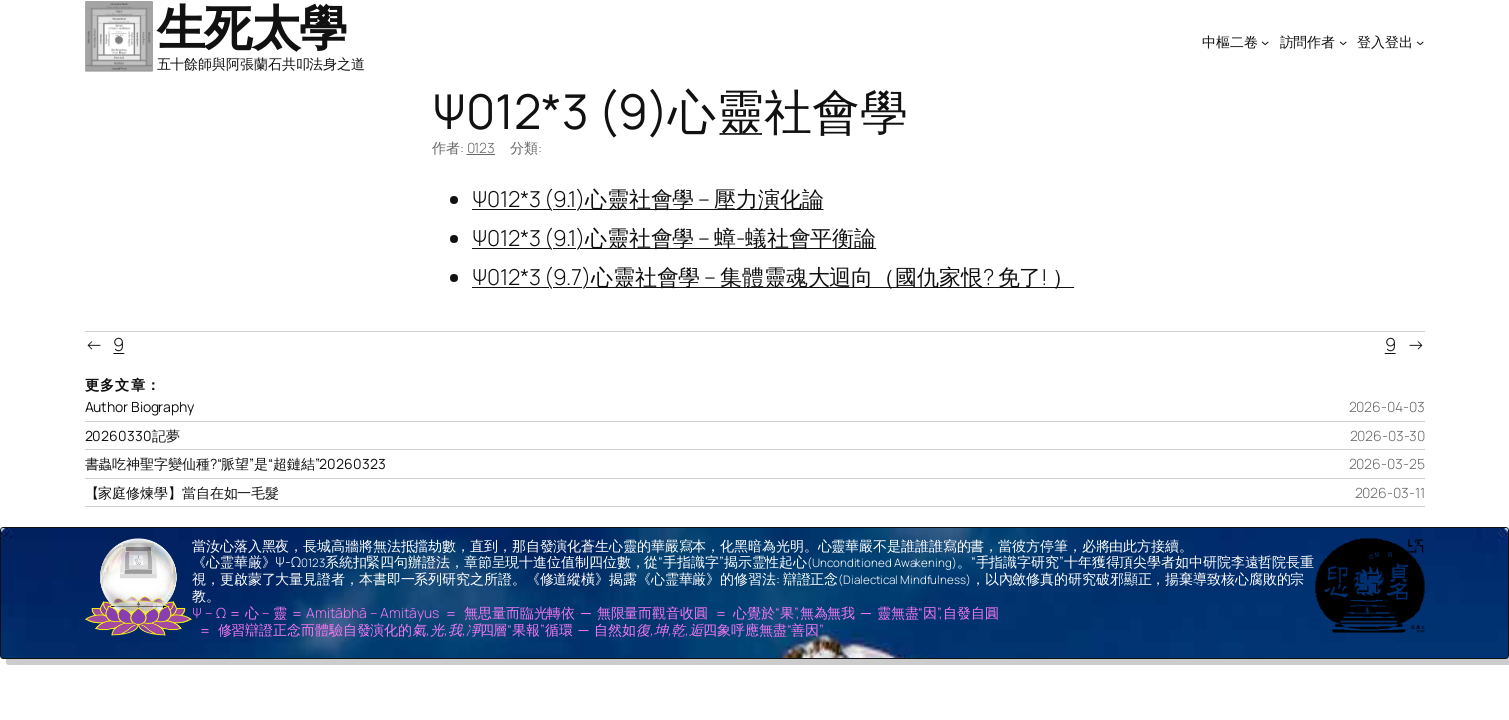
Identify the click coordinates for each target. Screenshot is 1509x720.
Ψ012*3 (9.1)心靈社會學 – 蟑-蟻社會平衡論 (674, 238)
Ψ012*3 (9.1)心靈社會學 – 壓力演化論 (648, 199)
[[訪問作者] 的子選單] (1343, 42)
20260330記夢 (132, 436)
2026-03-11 (1390, 492)
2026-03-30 (1387, 435)
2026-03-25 (1387, 463)
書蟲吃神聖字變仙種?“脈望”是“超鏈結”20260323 (235, 464)
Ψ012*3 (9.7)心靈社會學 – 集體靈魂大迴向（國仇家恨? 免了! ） (773, 277)
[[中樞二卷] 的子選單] (1265, 42)
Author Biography (139, 407)
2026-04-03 (1387, 406)
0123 (481, 147)
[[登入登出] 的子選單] (1420, 42)
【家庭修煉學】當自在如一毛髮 (182, 493)
